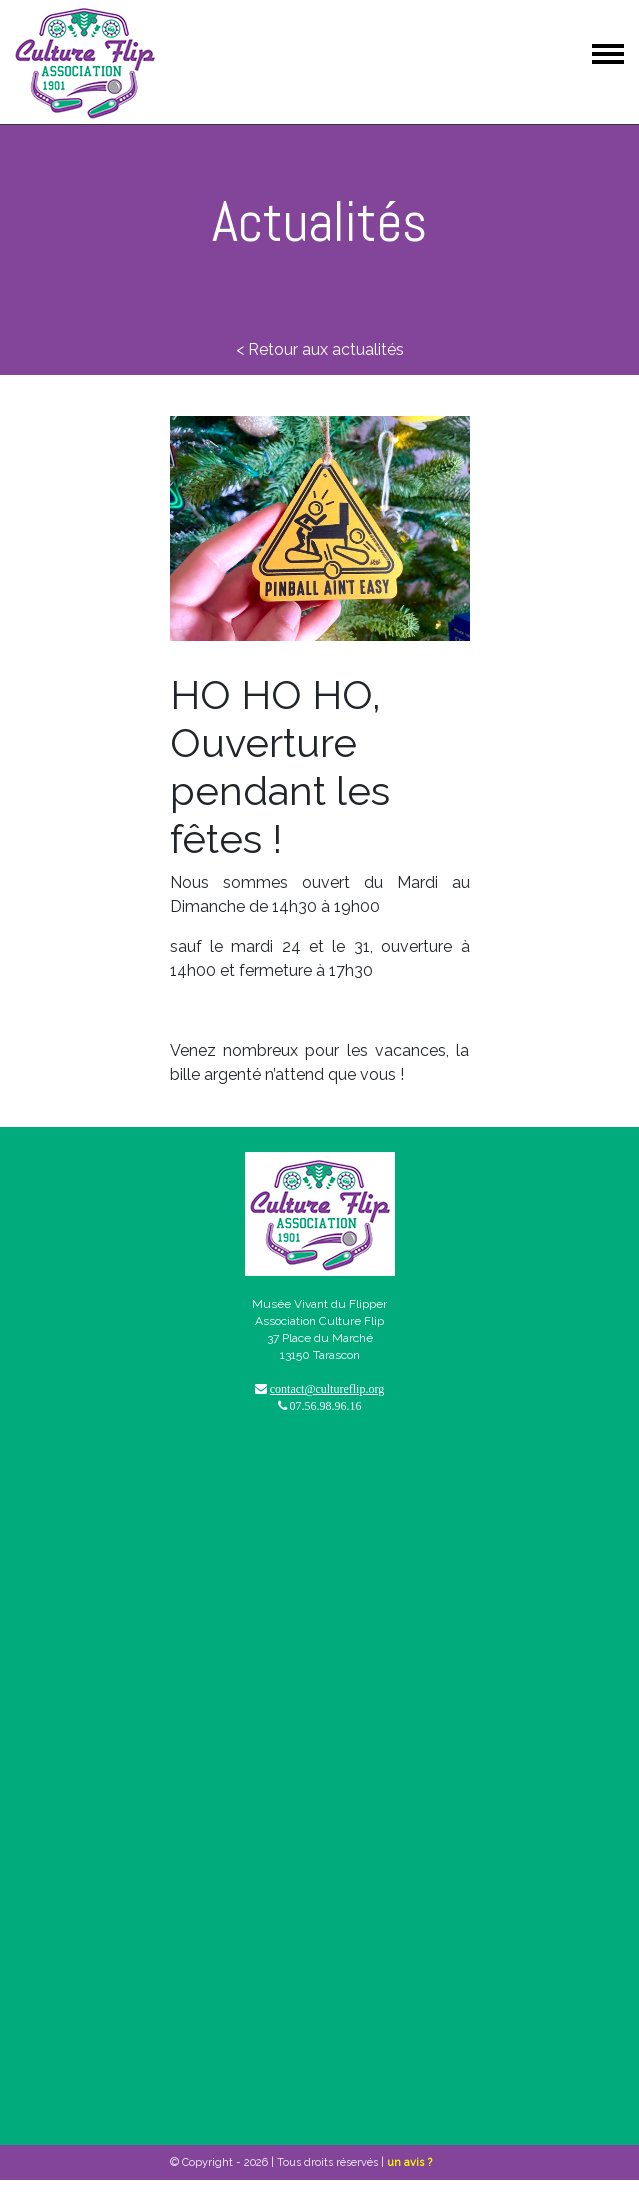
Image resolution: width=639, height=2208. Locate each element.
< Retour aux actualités (320, 349)
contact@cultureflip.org (327, 1389)
